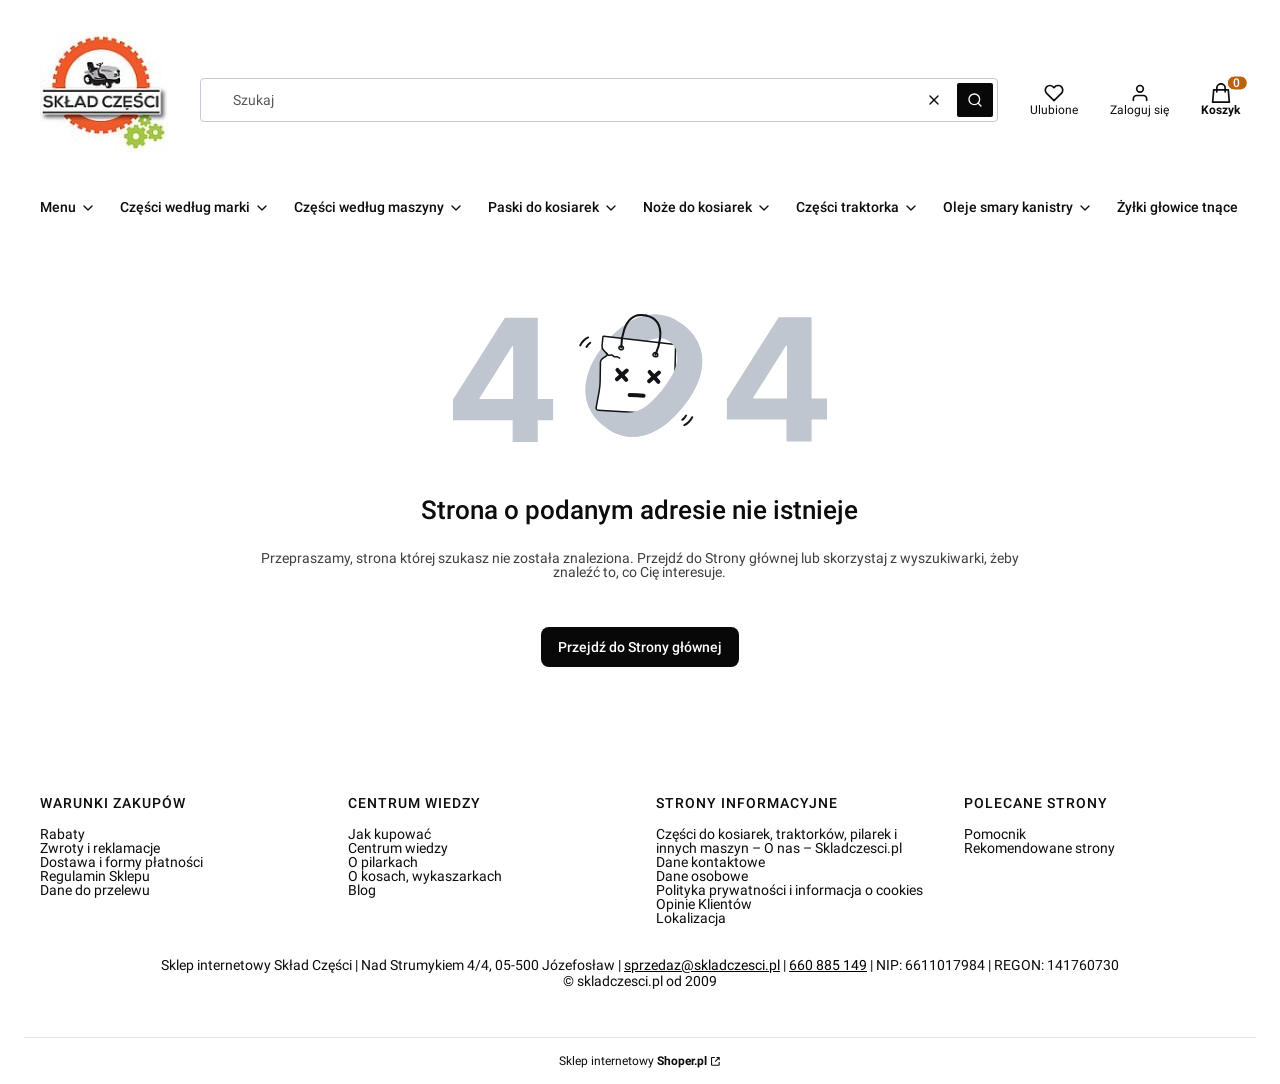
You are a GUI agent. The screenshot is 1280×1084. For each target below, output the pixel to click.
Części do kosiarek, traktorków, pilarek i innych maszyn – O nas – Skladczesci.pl (779, 841)
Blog (362, 890)
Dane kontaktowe (710, 862)
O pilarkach (383, 862)
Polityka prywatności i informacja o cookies (789, 890)
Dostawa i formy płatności (121, 862)
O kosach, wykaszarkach (425, 876)
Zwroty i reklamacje (100, 848)
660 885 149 (828, 965)
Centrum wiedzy (398, 848)
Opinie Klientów (704, 904)
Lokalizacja (691, 918)
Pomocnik (995, 834)
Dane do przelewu (95, 890)
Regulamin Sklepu (95, 876)
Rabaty (62, 834)
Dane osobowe (702, 876)
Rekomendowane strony (1039, 848)
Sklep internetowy (633, 1061)
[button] (975, 100)
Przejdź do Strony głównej (640, 647)
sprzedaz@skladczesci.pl (702, 965)
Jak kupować (389, 834)
